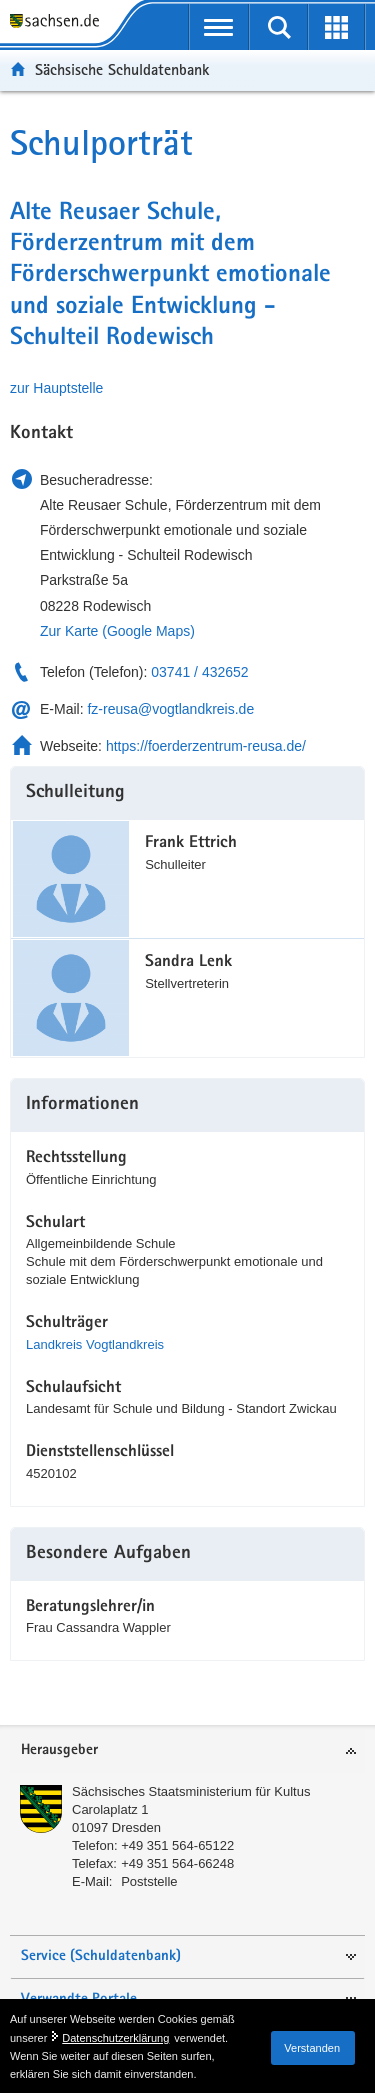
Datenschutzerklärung (115, 2038)
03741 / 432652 (199, 672)
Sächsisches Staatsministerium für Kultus (191, 1791)
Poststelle (149, 1881)
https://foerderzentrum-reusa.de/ (206, 746)
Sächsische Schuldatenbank (122, 69)
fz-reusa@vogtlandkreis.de (170, 709)
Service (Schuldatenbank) (101, 1956)
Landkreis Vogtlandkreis (95, 1344)
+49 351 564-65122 (177, 1845)
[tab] (187, 1751)
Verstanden (312, 2048)
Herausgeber (59, 1750)
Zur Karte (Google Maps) (117, 631)
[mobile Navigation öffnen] (219, 27)
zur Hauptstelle (56, 388)
